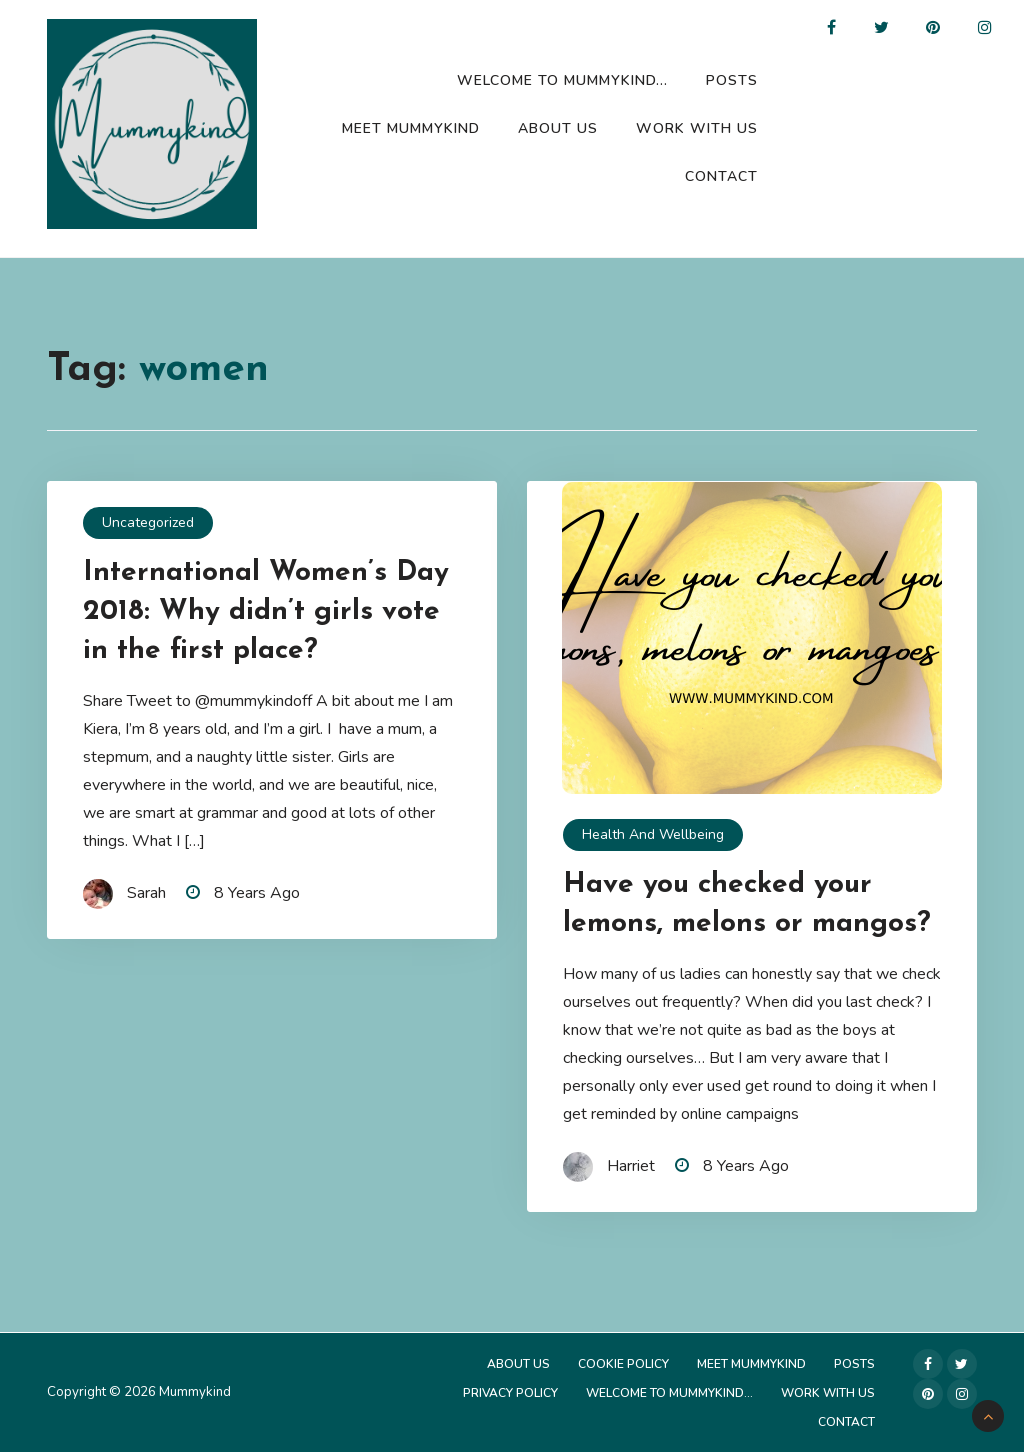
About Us (558, 128)
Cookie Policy (623, 1364)
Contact (721, 176)
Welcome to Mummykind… (562, 80)
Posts (732, 80)
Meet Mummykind (411, 128)
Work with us (697, 128)
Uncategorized (148, 522)
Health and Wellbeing (653, 834)
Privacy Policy (510, 1393)
